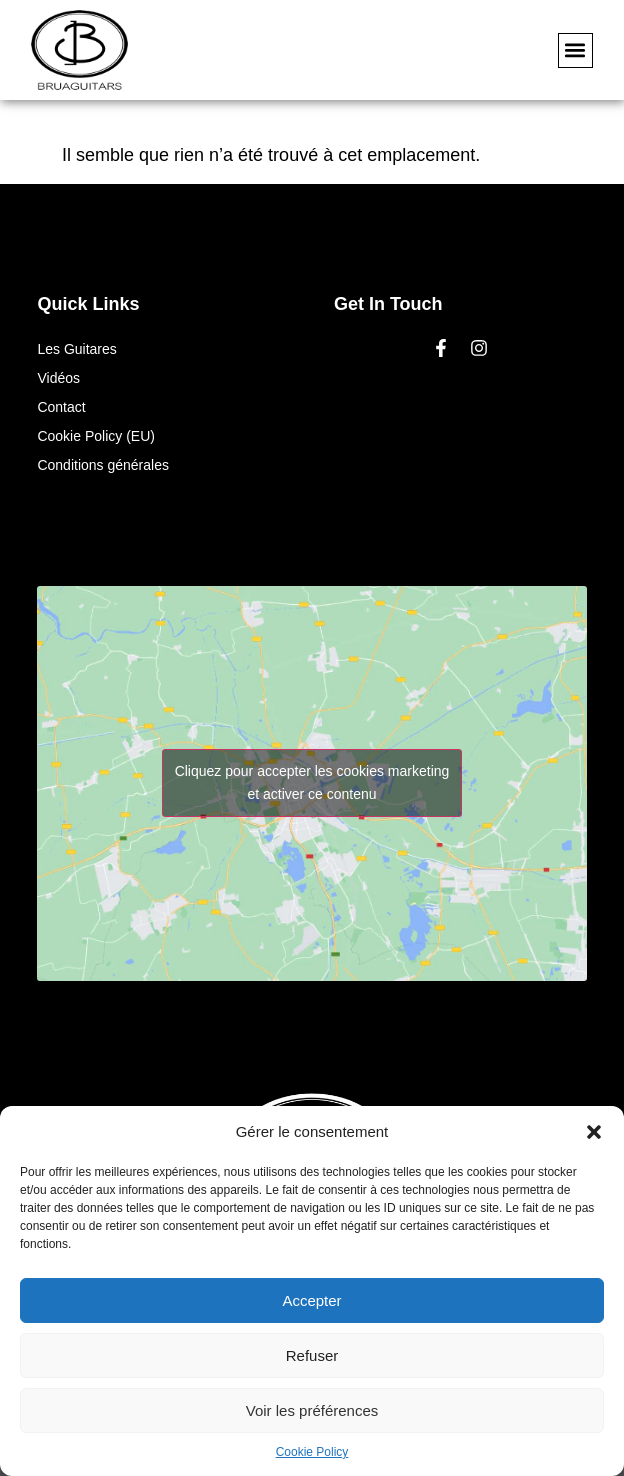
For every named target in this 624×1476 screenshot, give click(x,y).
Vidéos (58, 378)
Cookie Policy (312, 1452)
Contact (61, 407)
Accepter (311, 1300)
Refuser (312, 1355)
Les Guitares (76, 349)
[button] (594, 1132)
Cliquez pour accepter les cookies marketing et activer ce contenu (312, 782)
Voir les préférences (312, 1410)
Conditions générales (103, 465)
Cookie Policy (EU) (95, 436)
